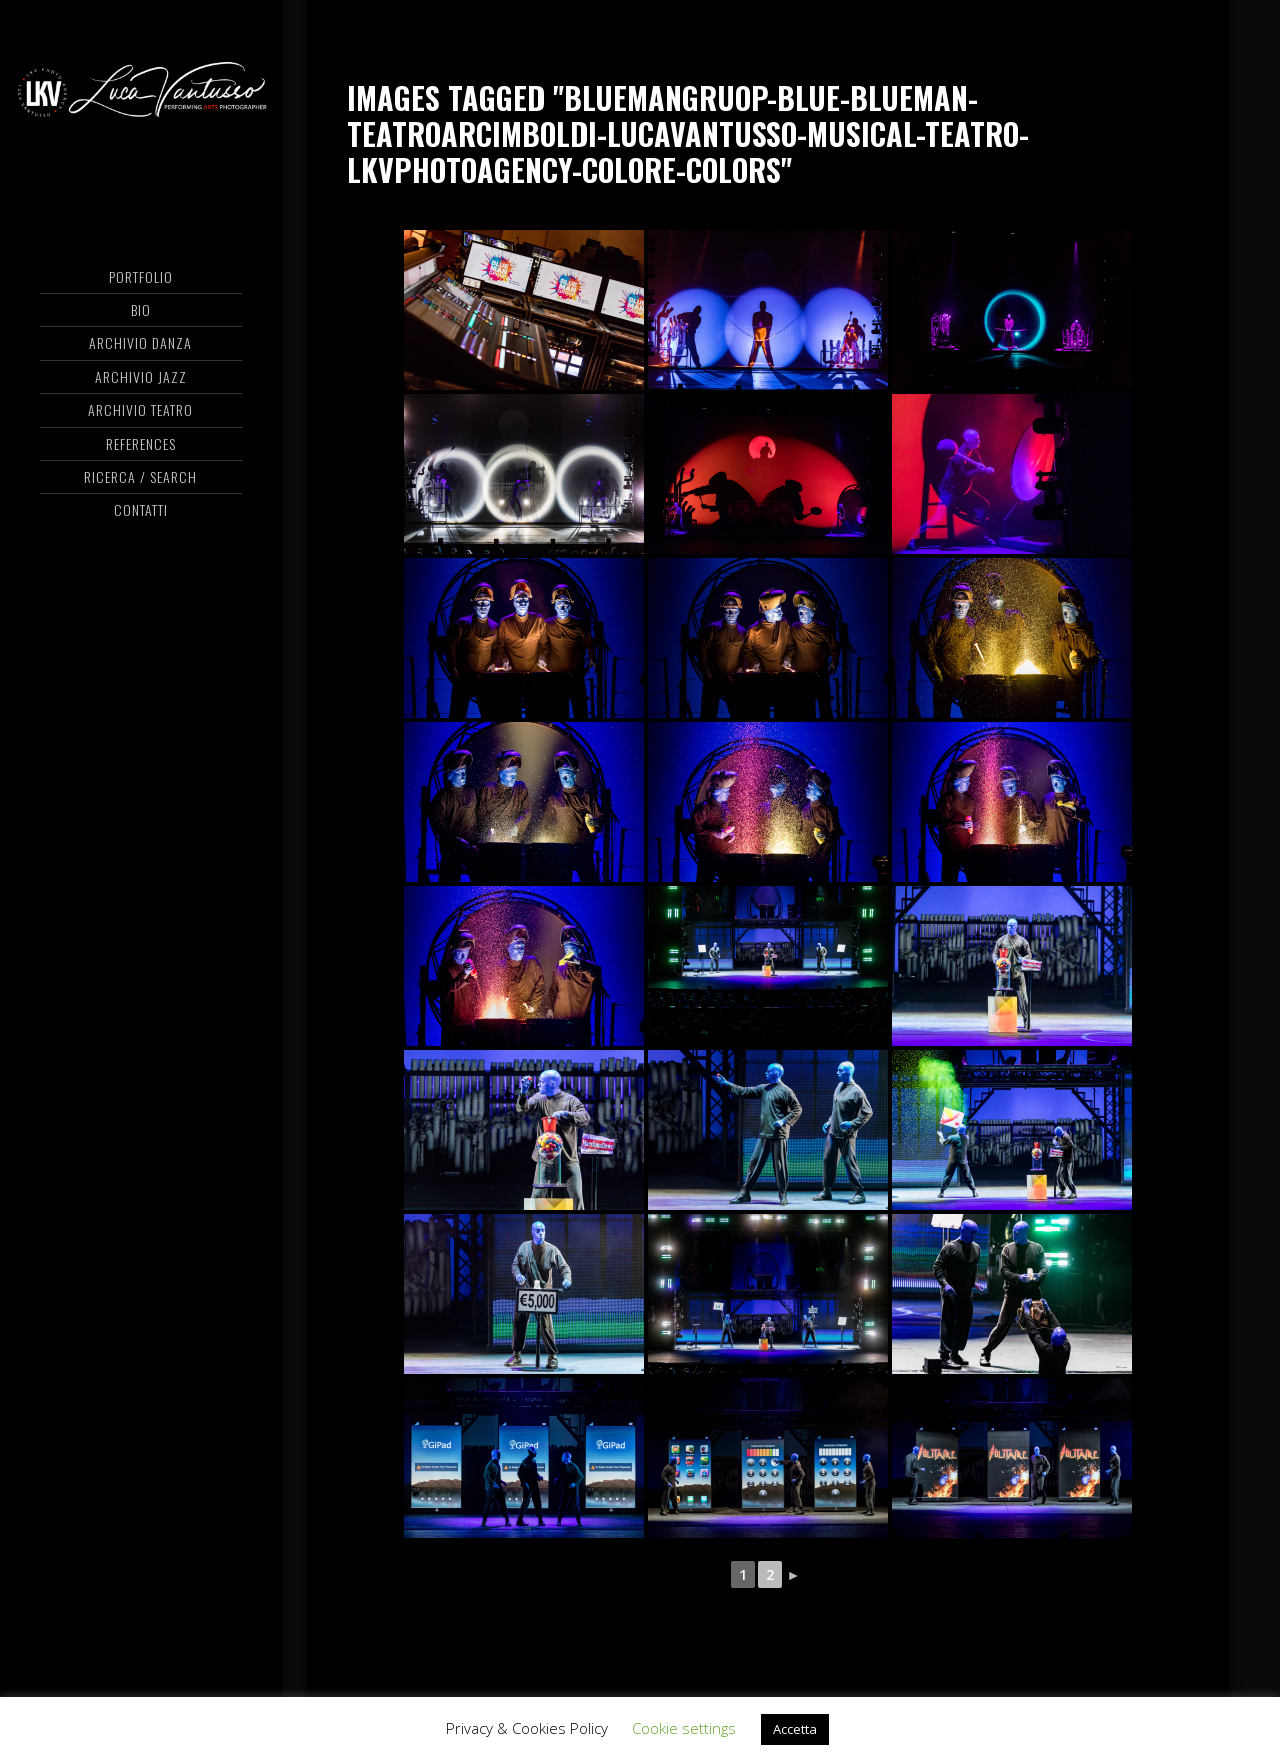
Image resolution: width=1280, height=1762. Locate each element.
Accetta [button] (795, 1729)
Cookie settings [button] (684, 1728)
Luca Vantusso (140, 95)
